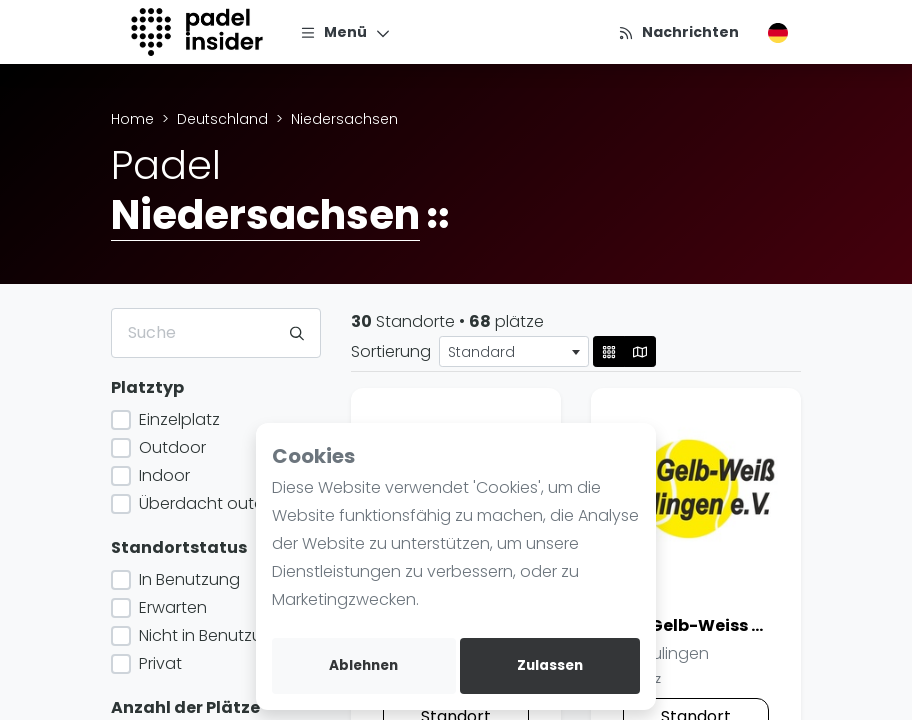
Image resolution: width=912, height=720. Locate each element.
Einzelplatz (177, 419)
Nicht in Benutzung (209, 635)
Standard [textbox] (481, 352)
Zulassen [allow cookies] (550, 665)
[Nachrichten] (678, 32)
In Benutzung (187, 579)
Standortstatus (179, 547)
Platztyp (147, 387)
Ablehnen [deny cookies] (363, 665)
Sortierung (391, 351)
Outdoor (170, 447)
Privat (158, 663)
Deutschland (222, 119)
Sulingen (666, 653)
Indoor (162, 475)
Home (132, 119)
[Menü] (345, 32)
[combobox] (514, 351)
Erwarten (171, 607)
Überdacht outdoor (213, 503)
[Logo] (199, 32)
